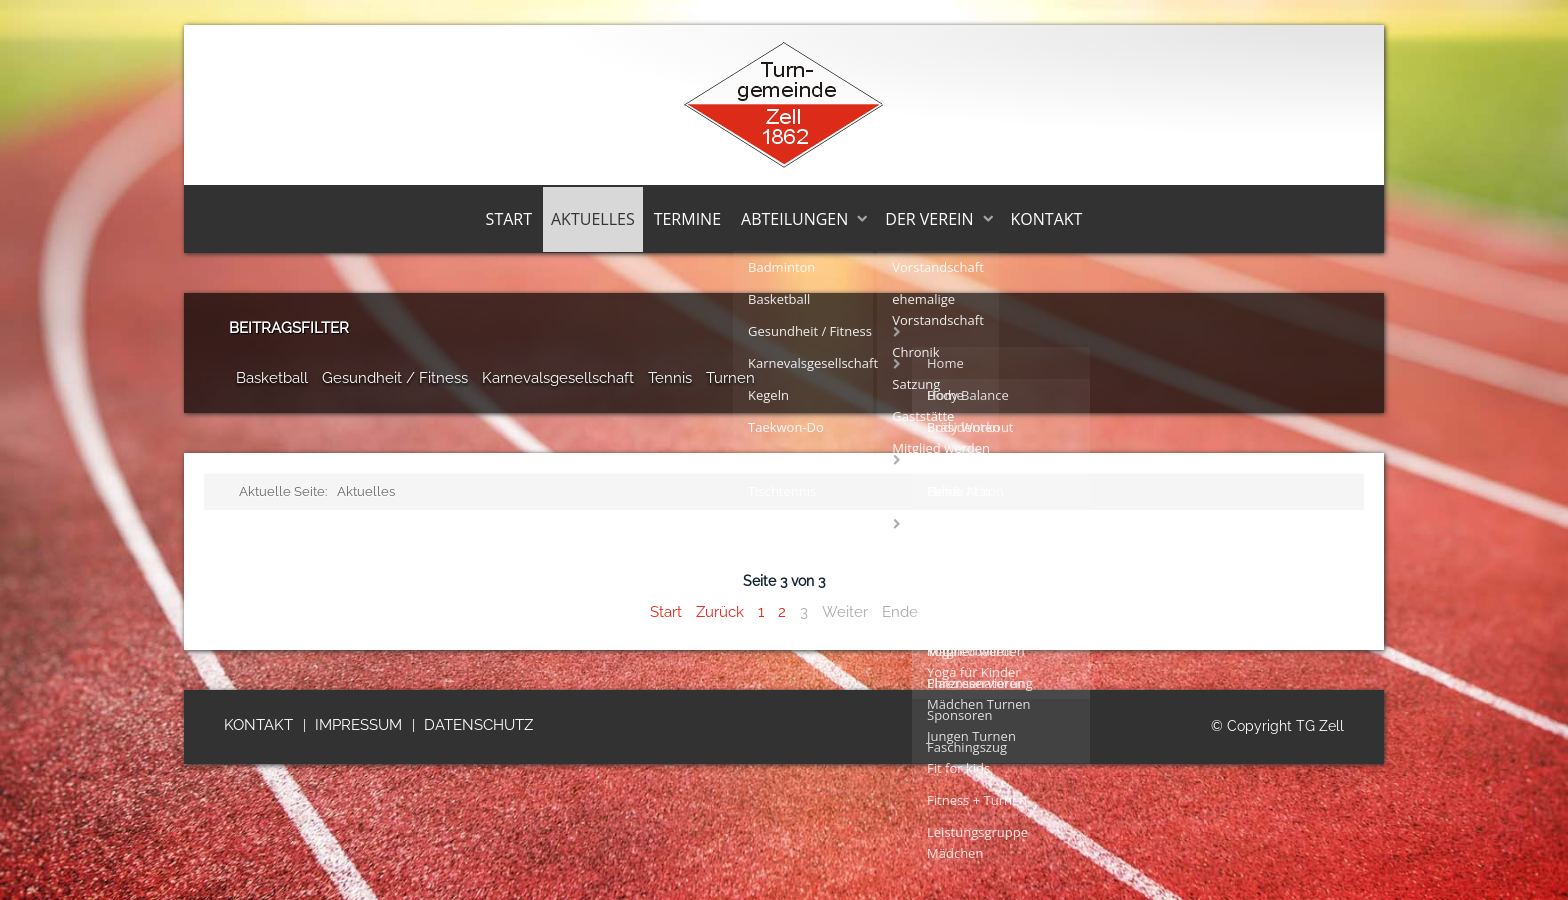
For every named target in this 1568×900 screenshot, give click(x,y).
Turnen (730, 378)
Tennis (670, 378)
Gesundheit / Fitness (395, 378)
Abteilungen (794, 219)
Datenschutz (478, 725)
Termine (687, 219)
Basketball (272, 378)
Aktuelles (593, 219)
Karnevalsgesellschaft (558, 378)
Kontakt (1047, 219)
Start (509, 219)
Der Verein (929, 219)
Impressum (358, 725)
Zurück (720, 612)
